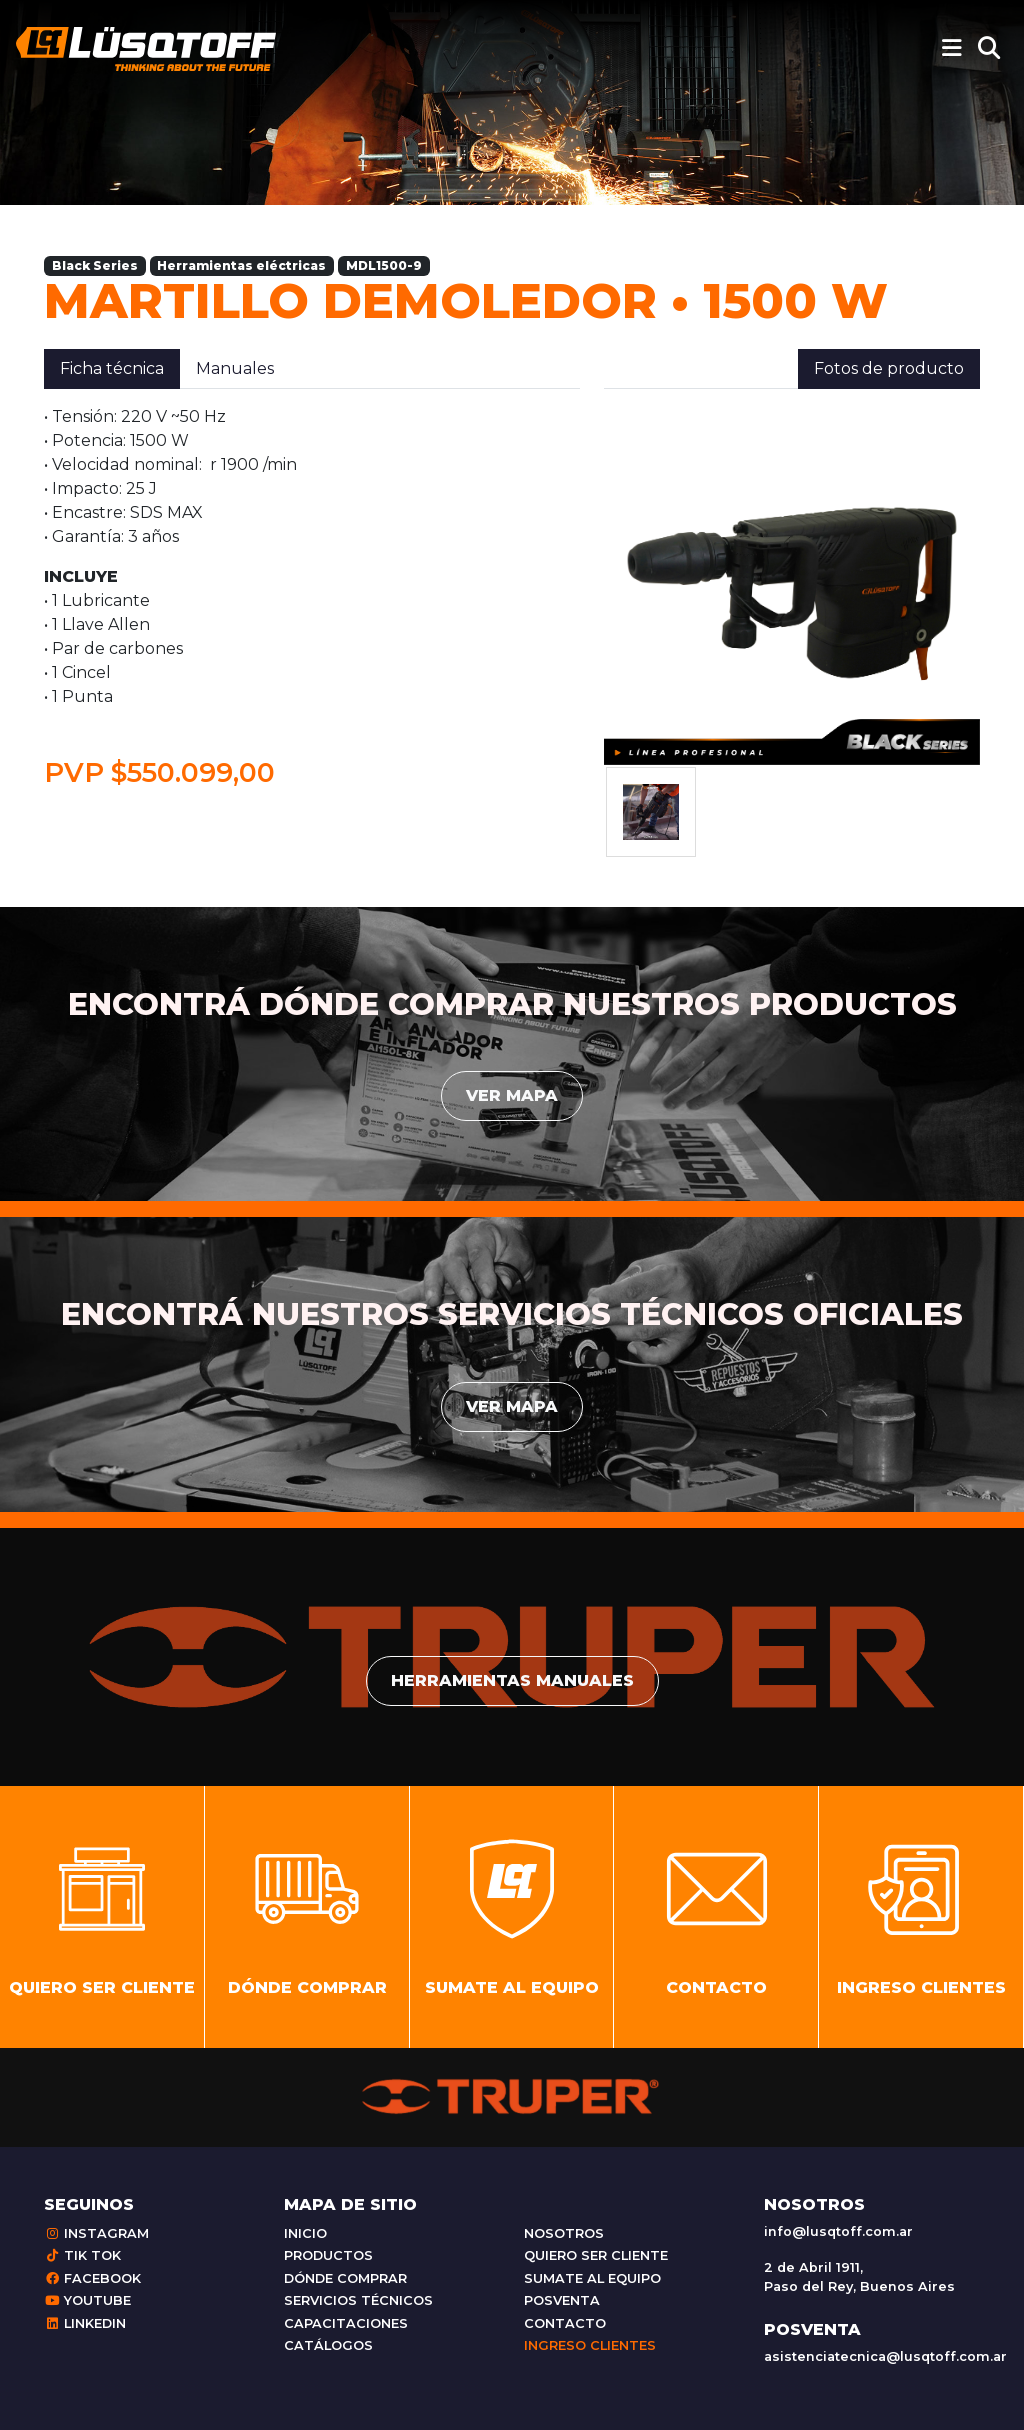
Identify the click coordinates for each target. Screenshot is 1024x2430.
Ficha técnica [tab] (112, 368)
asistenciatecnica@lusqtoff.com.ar (885, 2356)
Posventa (562, 2300)
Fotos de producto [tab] (889, 368)
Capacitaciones (346, 2323)
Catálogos (328, 2345)
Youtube (87, 2300)
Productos (328, 2255)
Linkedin (85, 2323)
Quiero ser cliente (596, 2255)
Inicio (305, 2233)
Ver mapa (512, 1095)
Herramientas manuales (512, 1680)
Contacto (565, 2323)
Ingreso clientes (590, 2345)
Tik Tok (82, 2255)
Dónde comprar (345, 2278)
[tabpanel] (312, 597)
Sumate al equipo (592, 2278)
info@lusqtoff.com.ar (838, 2231)
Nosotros (564, 2233)
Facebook (92, 2278)
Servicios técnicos (358, 2300)
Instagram (96, 2233)
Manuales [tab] (235, 368)
